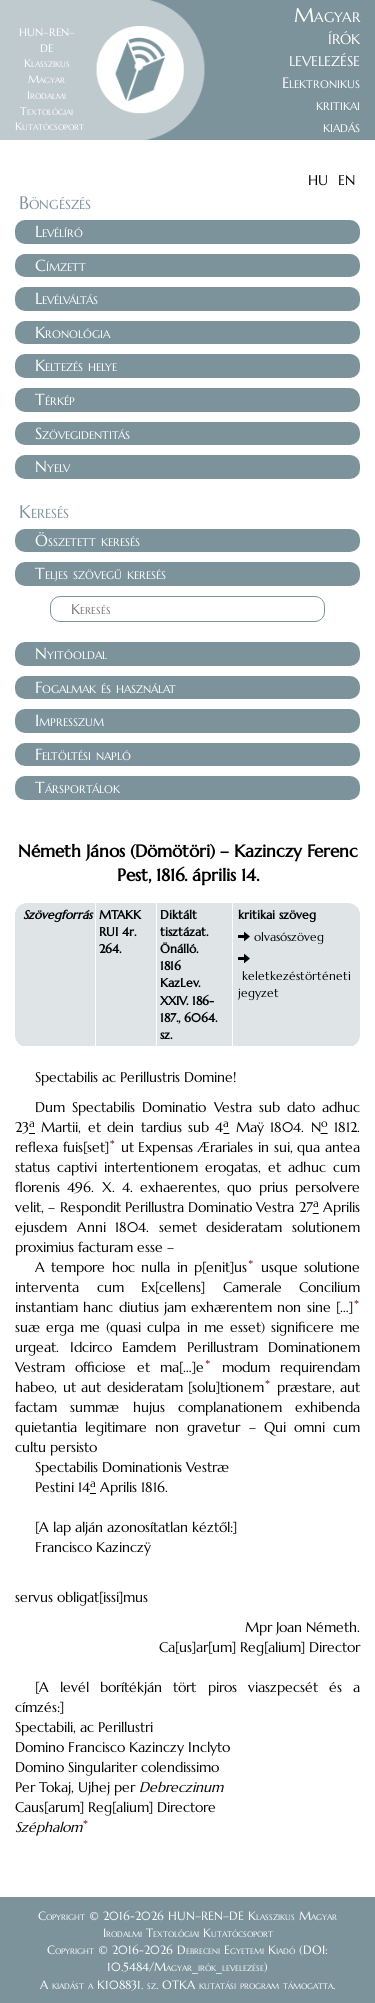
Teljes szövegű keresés (100, 573)
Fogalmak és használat (105, 687)
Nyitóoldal (71, 653)
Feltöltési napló (83, 754)
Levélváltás (66, 298)
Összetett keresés (87, 540)
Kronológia (72, 332)
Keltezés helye (76, 365)
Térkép (55, 399)
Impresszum (69, 720)
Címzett (60, 265)
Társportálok (77, 787)
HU (318, 180)
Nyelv (52, 466)
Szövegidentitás (82, 433)
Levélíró (59, 231)
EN (346, 180)
